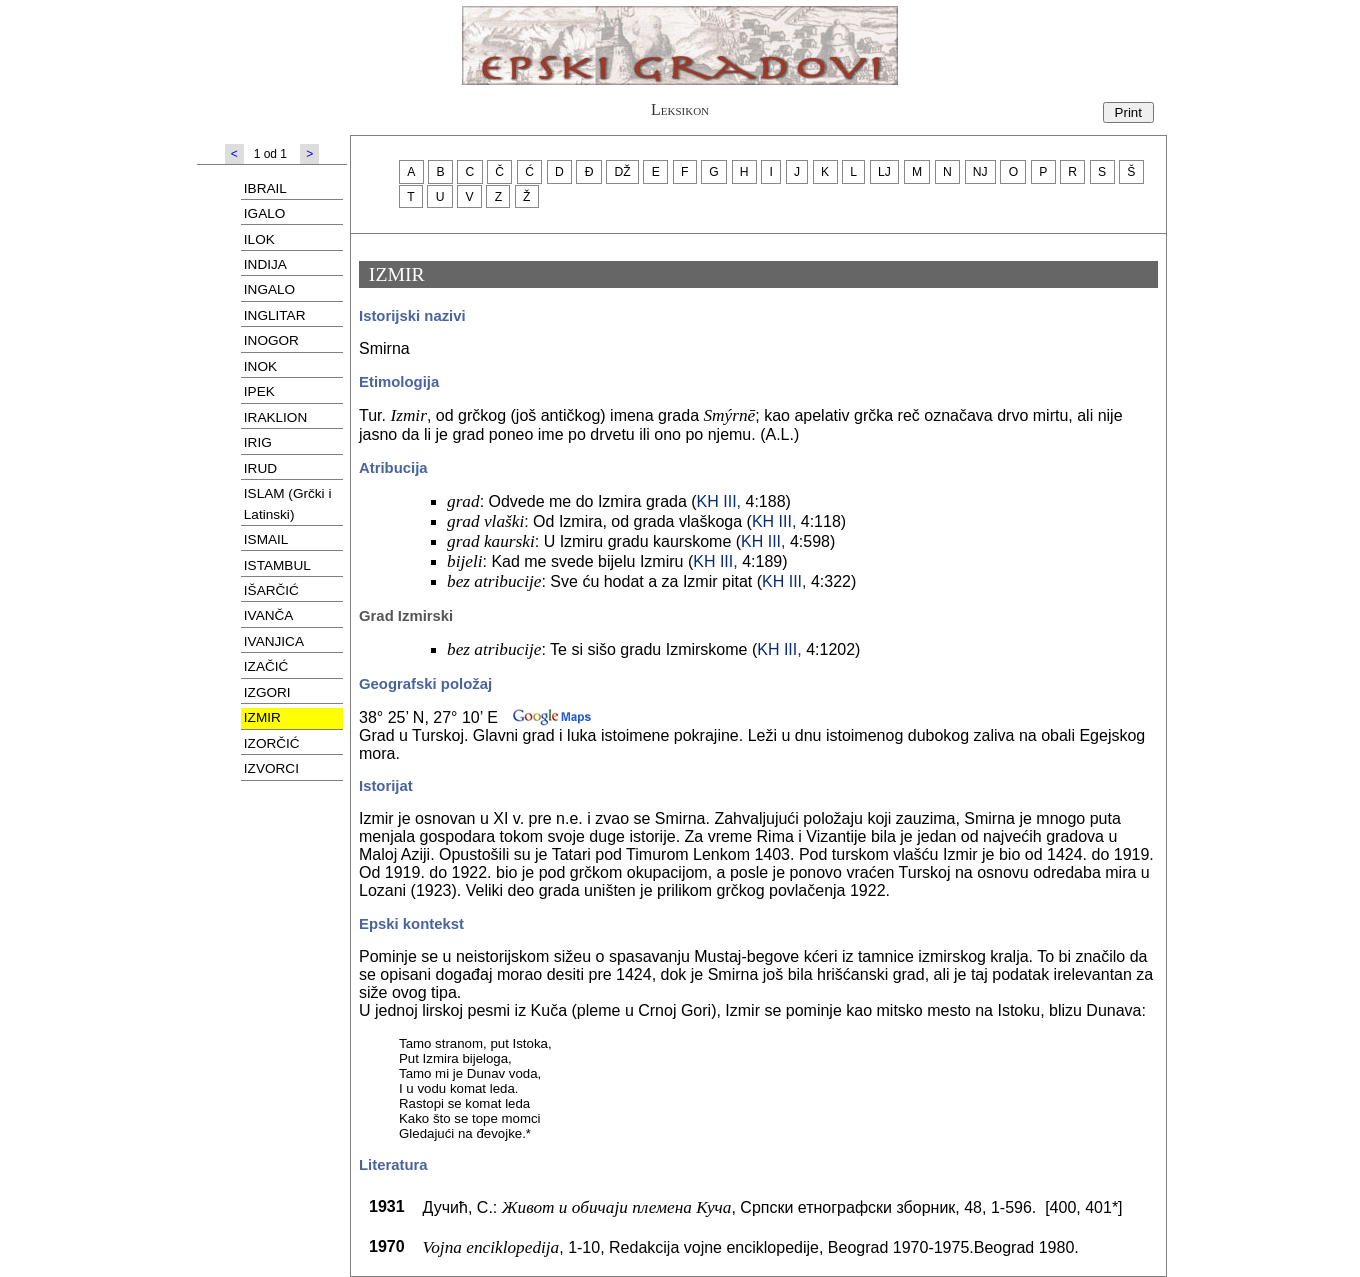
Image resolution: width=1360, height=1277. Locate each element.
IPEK (259, 391)
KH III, (719, 501)
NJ (980, 172)
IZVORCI (271, 768)
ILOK (259, 239)
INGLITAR (275, 315)
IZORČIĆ (272, 743)
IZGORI (267, 692)
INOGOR (271, 340)
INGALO (269, 289)
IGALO (265, 213)
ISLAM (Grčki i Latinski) (288, 503)
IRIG (258, 442)
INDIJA (265, 264)
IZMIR (262, 717)
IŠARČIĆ (271, 590)
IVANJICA (274, 641)
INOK (260, 366)
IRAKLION (275, 417)
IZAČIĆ (266, 666)
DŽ (623, 172)
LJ (884, 172)
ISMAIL (266, 539)
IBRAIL (265, 188)
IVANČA (269, 615)
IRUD (260, 468)
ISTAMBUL (277, 565)
